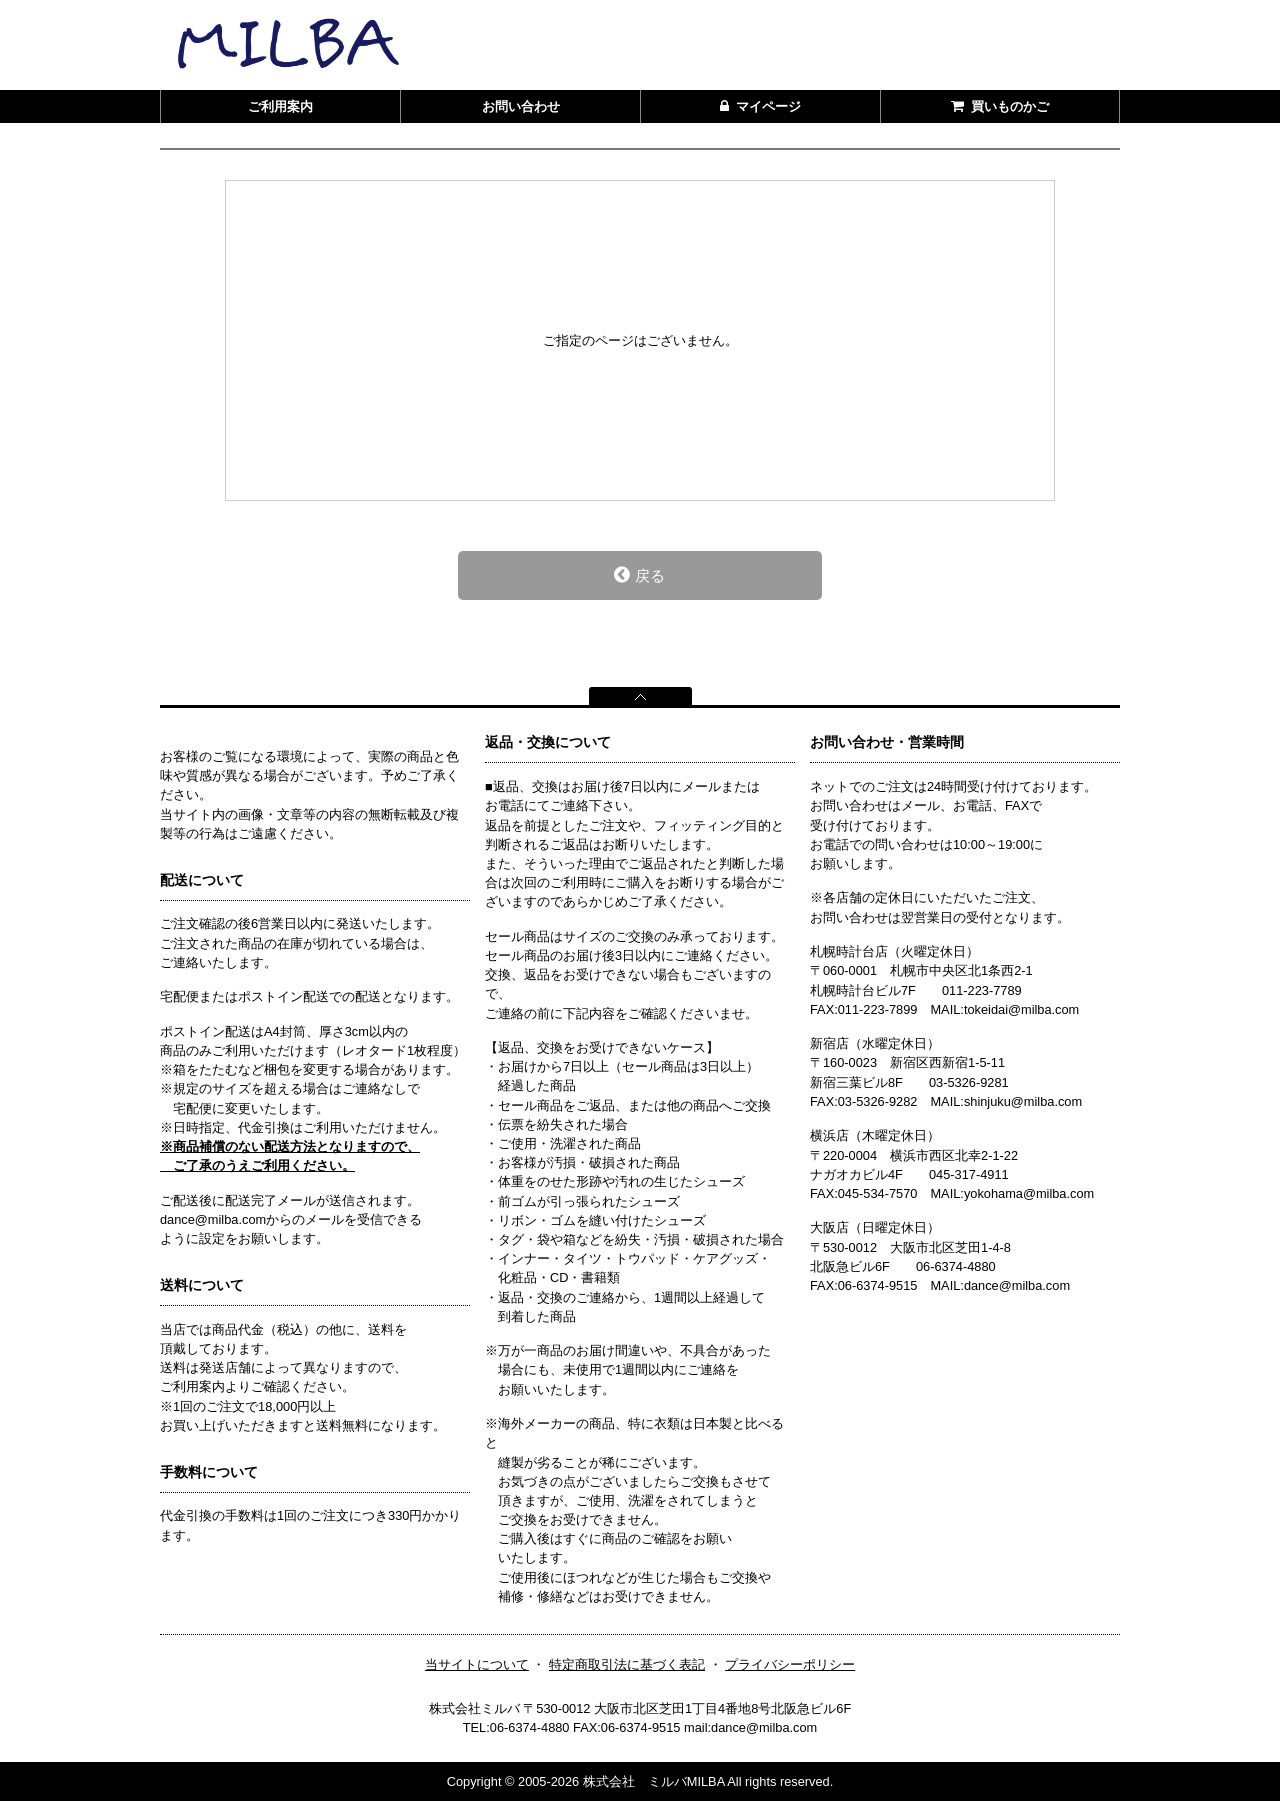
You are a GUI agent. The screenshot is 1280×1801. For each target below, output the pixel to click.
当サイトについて (477, 1664)
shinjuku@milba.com (1023, 1101)
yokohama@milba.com (1029, 1193)
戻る (639, 575)
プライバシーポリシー (790, 1664)
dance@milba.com (1017, 1285)
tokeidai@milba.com (1021, 1009)
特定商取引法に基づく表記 (627, 1664)
